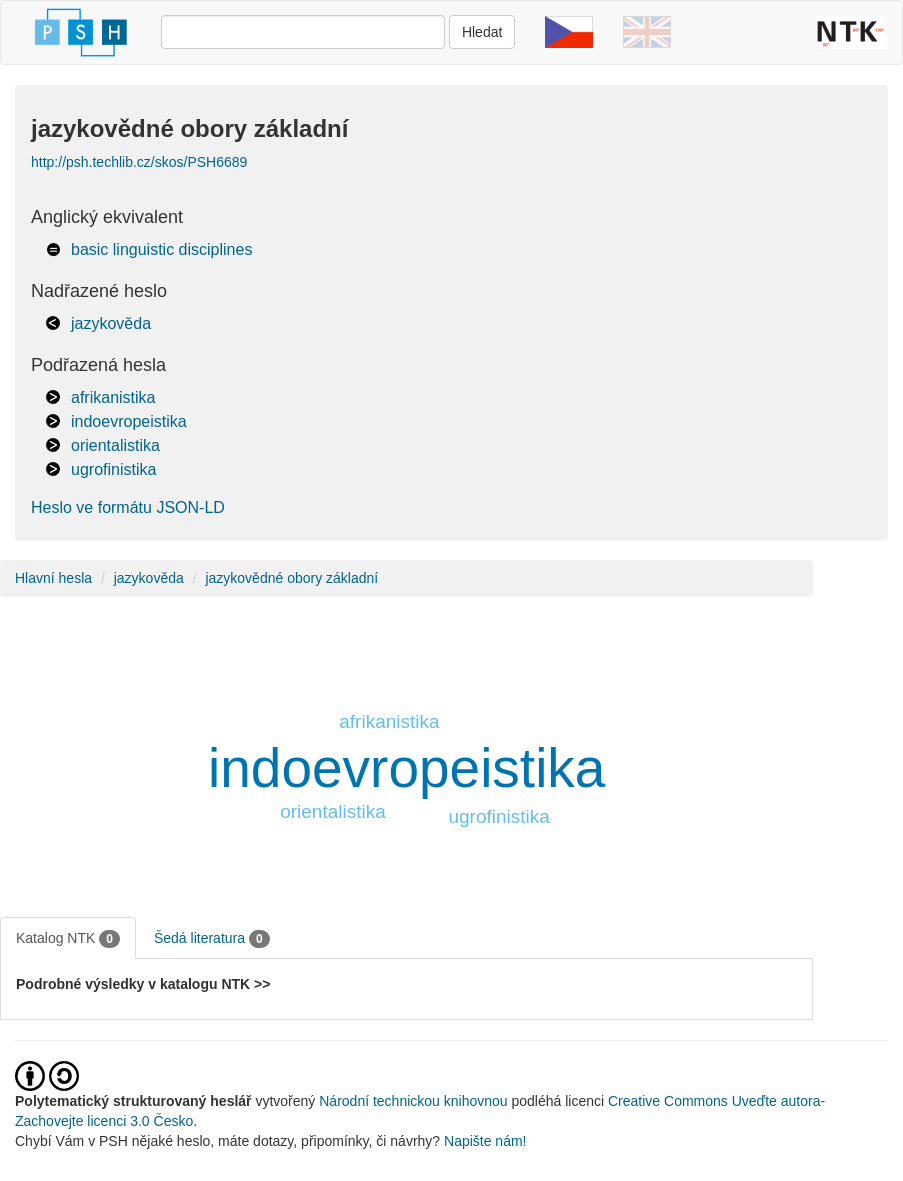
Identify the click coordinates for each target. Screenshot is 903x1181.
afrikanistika (113, 397)
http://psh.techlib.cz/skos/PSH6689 (139, 162)
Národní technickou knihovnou (413, 1101)
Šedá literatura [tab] (212, 939)
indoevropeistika (129, 421)
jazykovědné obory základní (291, 578)
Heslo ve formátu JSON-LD (128, 507)
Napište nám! (485, 1141)
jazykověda (111, 323)
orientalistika (115, 445)
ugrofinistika (113, 469)
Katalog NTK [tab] (68, 939)
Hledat (482, 32)
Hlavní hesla (53, 578)
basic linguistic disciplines (161, 249)
